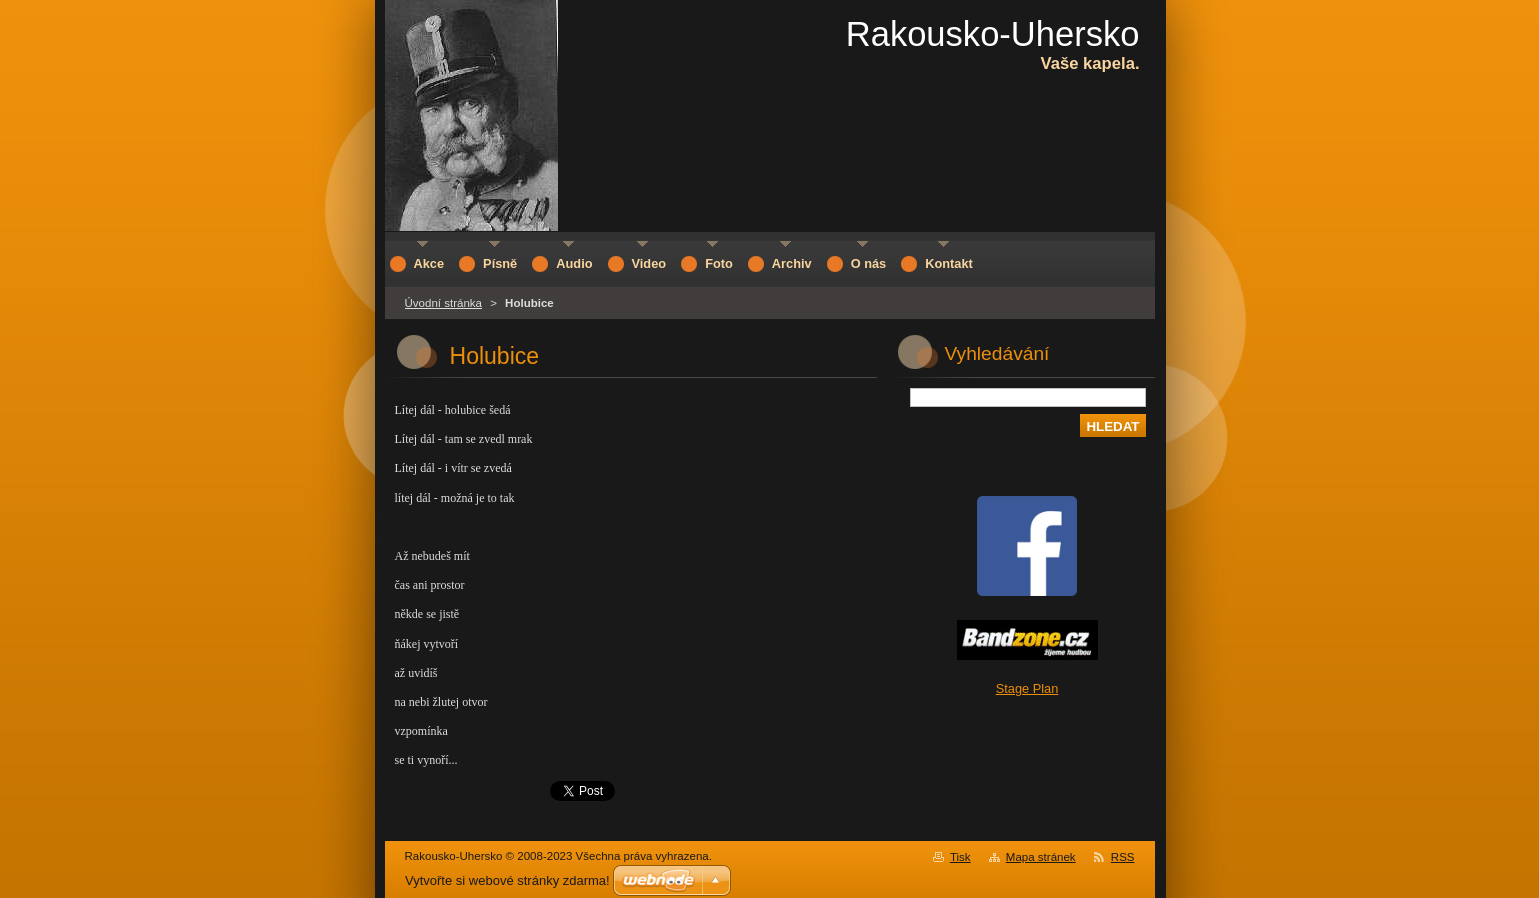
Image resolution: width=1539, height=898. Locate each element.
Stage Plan (1027, 688)
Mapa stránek (1041, 857)
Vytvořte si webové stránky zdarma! (507, 880)
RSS (1123, 857)
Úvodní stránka (443, 303)
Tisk (960, 857)
